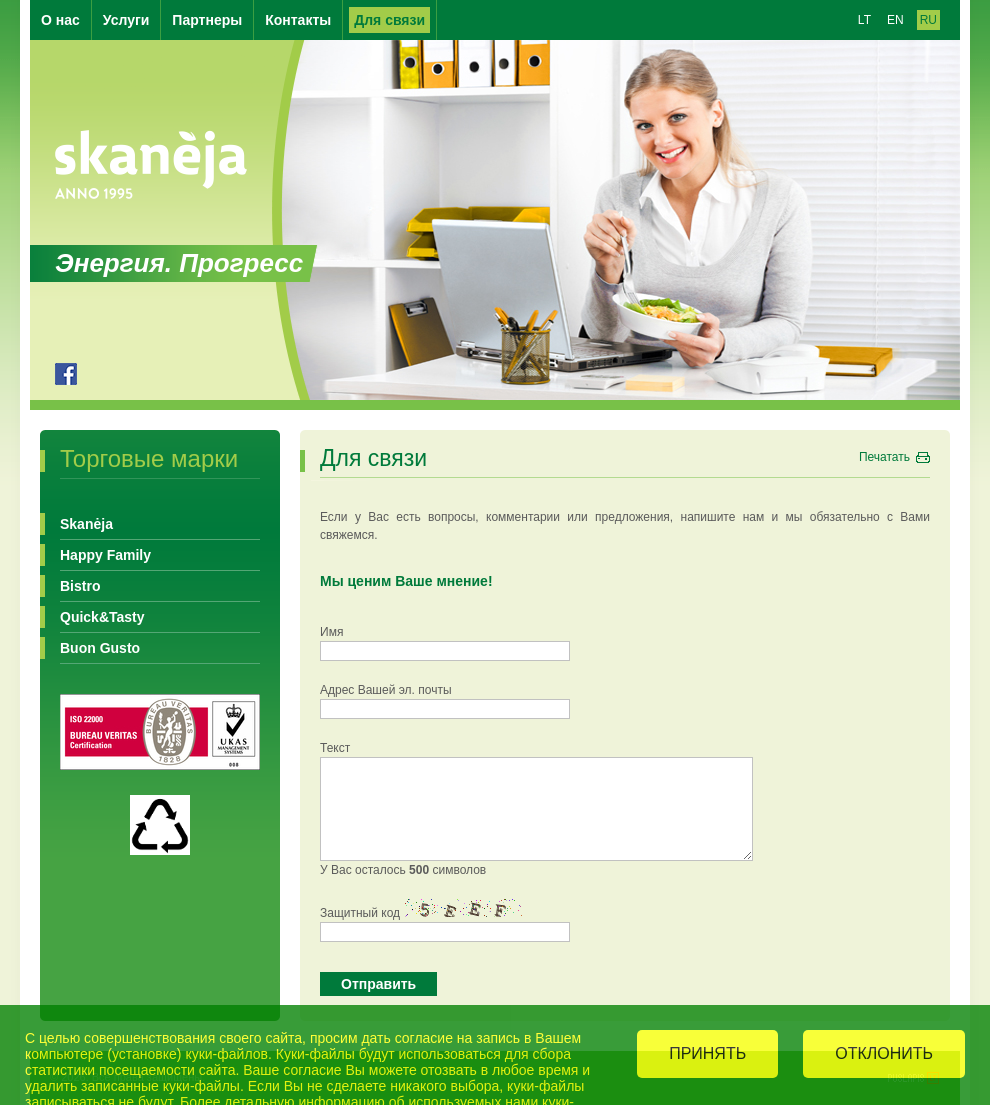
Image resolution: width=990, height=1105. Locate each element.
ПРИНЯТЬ (707, 1054)
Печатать (884, 457)
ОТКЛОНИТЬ (884, 1054)
